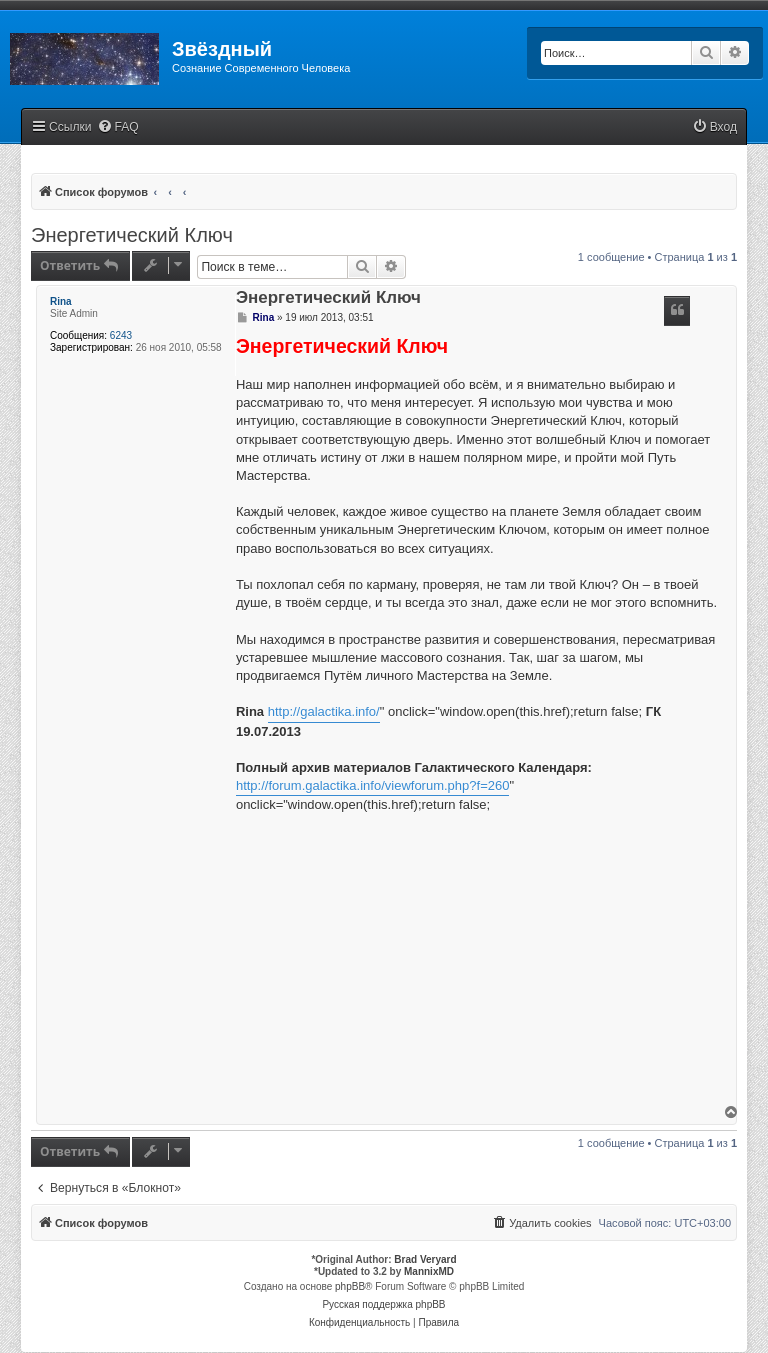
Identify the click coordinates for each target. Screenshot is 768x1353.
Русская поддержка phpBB (383, 1304)
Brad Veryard (425, 1259)
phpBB (350, 1286)
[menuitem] (118, 127)
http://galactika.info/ (324, 711)
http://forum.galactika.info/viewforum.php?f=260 (373, 785)
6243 (121, 335)
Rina (61, 301)
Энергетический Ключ (132, 235)
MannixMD (429, 1271)
